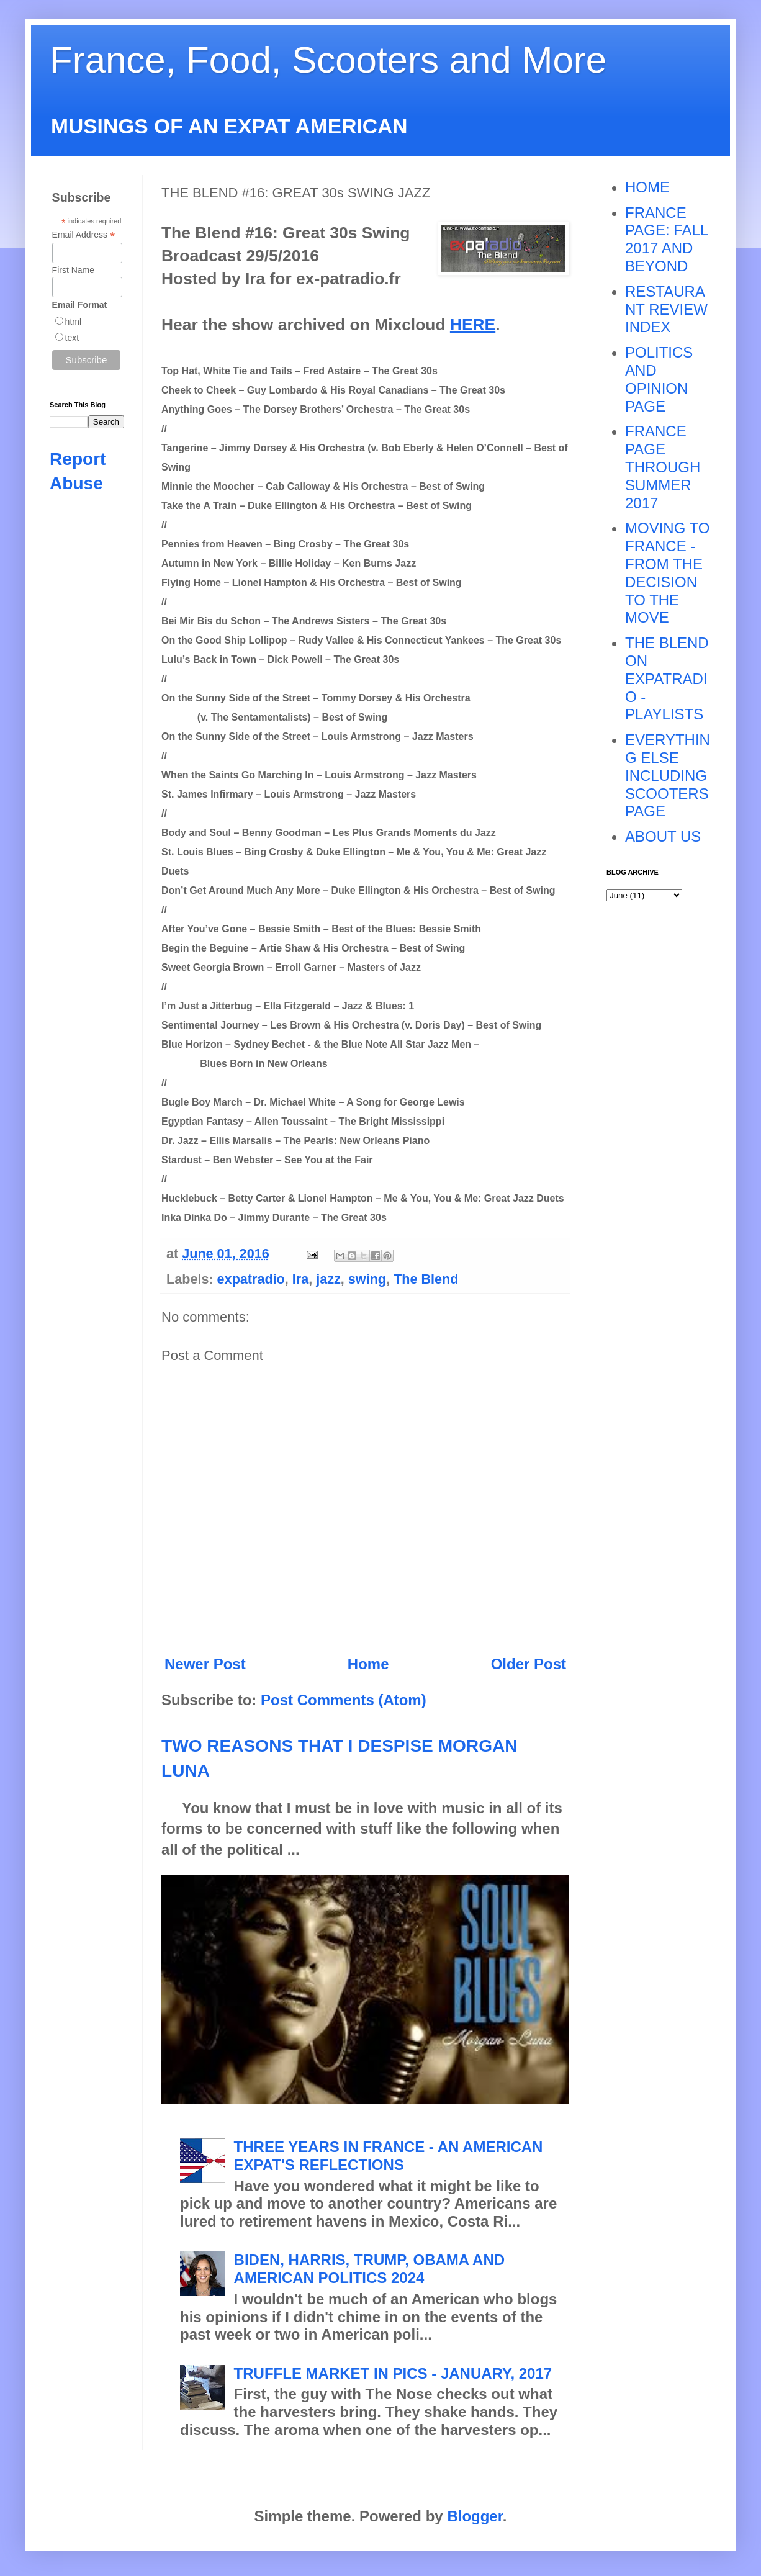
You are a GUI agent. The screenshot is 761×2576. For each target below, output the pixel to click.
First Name (73, 270)
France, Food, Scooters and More (328, 60)
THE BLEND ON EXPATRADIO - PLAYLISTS (667, 678)
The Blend (426, 1279)
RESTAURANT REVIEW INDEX (666, 309)
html (73, 322)
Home (368, 1663)
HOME (647, 187)
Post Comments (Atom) (343, 1699)
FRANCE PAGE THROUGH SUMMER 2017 (662, 467)
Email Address (83, 235)
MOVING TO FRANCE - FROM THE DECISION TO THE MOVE (667, 573)
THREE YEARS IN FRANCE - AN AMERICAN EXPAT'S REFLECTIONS (388, 2155)
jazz (328, 1279)
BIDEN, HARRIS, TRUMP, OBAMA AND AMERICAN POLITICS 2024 (369, 2268)
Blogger (474, 2516)
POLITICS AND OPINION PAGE (659, 379)
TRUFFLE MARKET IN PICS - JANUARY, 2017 (393, 2373)
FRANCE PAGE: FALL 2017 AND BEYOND (666, 239)
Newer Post (205, 1663)
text (72, 338)
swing (367, 1279)
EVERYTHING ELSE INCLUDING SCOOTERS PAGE (667, 775)
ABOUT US (663, 836)
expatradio (251, 1279)
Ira (300, 1279)
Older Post (528, 1663)
